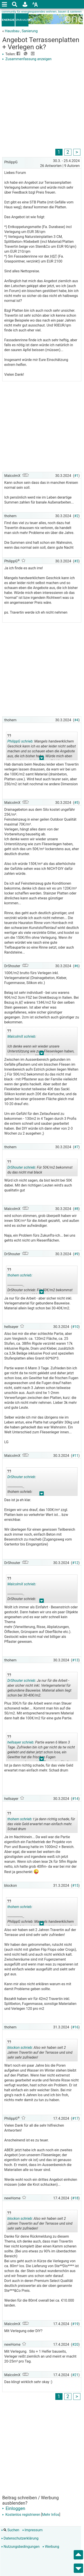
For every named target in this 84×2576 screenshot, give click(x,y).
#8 (76, 1209)
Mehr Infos (50, 2514)
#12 (75, 1563)
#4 (76, 720)
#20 (75, 2344)
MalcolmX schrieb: (21, 1036)
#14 (75, 1799)
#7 (76, 1147)
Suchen (10, 2530)
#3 (76, 561)
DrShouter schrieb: (21, 1167)
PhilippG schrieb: (20, 741)
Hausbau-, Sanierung (21, 31)
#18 (75, 2198)
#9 (76, 1254)
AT (20, 1002)
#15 (75, 1885)
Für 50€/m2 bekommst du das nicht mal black (39, 1168)
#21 (75, 2375)
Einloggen (13, 2508)
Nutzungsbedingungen (20, 2546)
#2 (76, 516)
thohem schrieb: (19, 1275)
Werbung (51, 2546)
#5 (76, 802)
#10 (75, 1327)
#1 (76, 476)
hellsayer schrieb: (20, 1742)
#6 (76, 966)
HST (53, 256)
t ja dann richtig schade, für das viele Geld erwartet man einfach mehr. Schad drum (41, 1822)
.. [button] (42, 759)
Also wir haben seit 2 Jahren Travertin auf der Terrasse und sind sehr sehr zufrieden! (39, 2050)
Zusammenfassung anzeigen (27, 59)
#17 (75, 2118)
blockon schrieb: (20, 2047)
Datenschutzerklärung (20, 2538)
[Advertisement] (42, 106)
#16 (75, 2027)
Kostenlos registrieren (21, 2514)
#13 (75, 1660)
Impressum (32, 2530)
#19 (75, 2324)
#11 (75, 1455)
